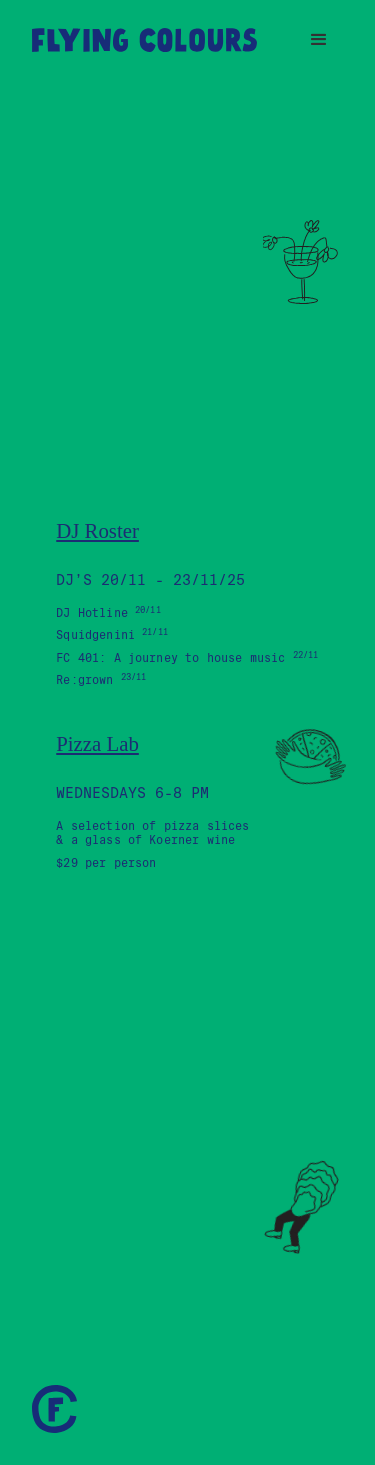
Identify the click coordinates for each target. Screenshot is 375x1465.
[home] (144, 40)
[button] (319, 40)
